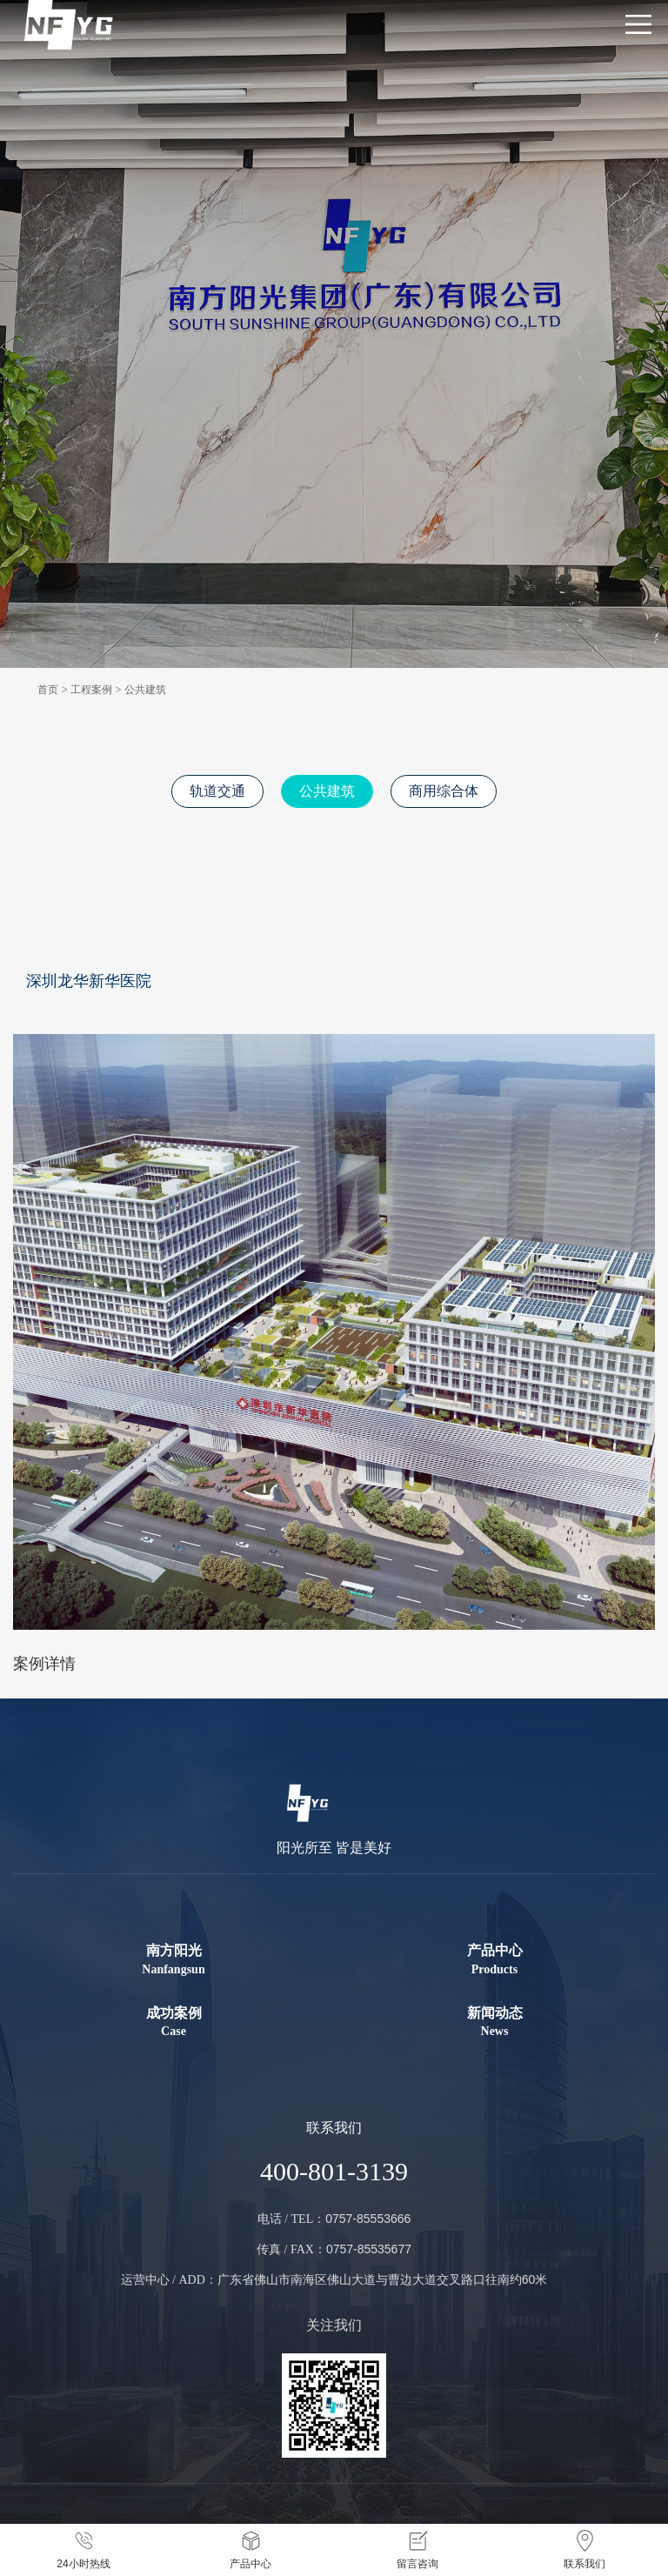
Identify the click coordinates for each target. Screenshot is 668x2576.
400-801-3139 (334, 2171)
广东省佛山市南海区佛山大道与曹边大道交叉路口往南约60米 (382, 2279)
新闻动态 (494, 2022)
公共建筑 (145, 690)
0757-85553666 (368, 2219)
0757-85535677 (368, 2249)
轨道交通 (217, 791)
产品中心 (494, 1960)
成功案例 (173, 2022)
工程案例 (91, 690)
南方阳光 (173, 1960)
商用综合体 (443, 791)
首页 (47, 690)
